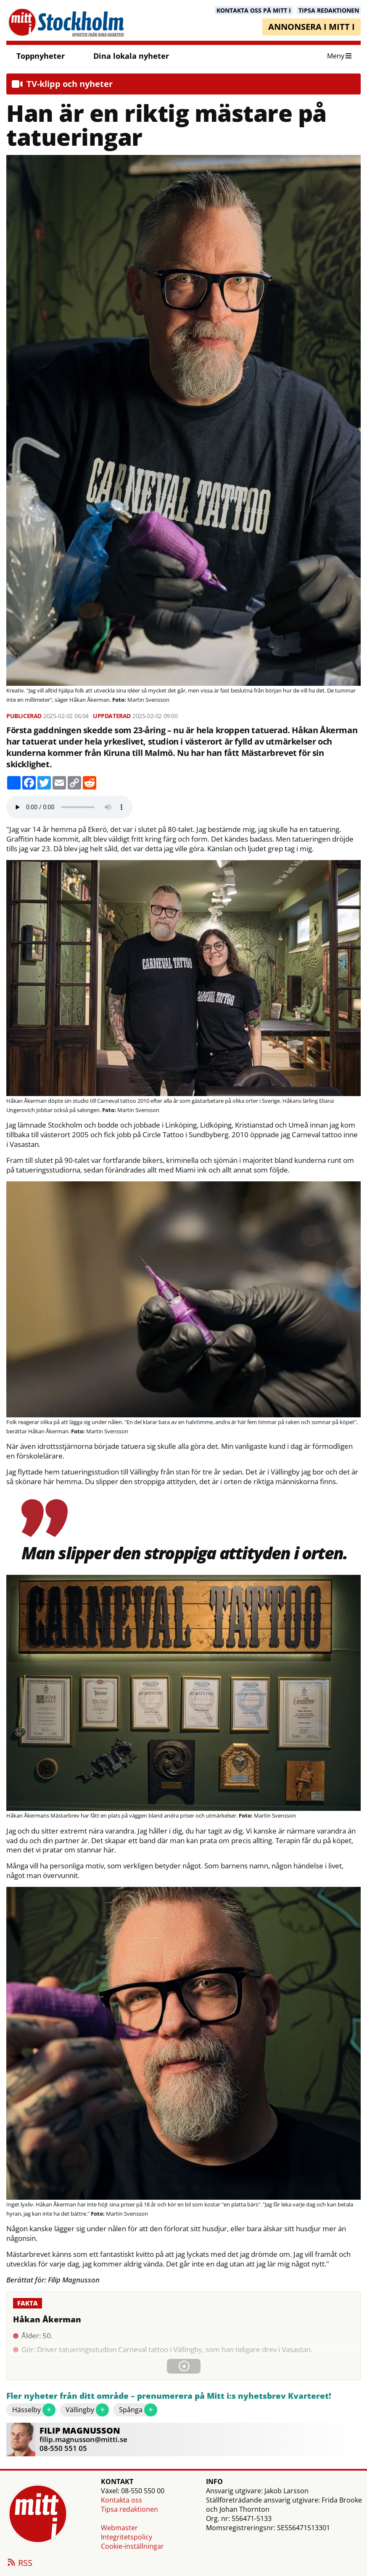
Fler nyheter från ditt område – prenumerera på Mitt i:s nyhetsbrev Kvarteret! (168, 2396)
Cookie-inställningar (132, 2546)
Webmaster (119, 2527)
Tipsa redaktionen (129, 2509)
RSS (19, 2563)
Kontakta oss (121, 2500)
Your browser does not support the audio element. (69, 807)
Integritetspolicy (126, 2537)
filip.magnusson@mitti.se (83, 2439)
